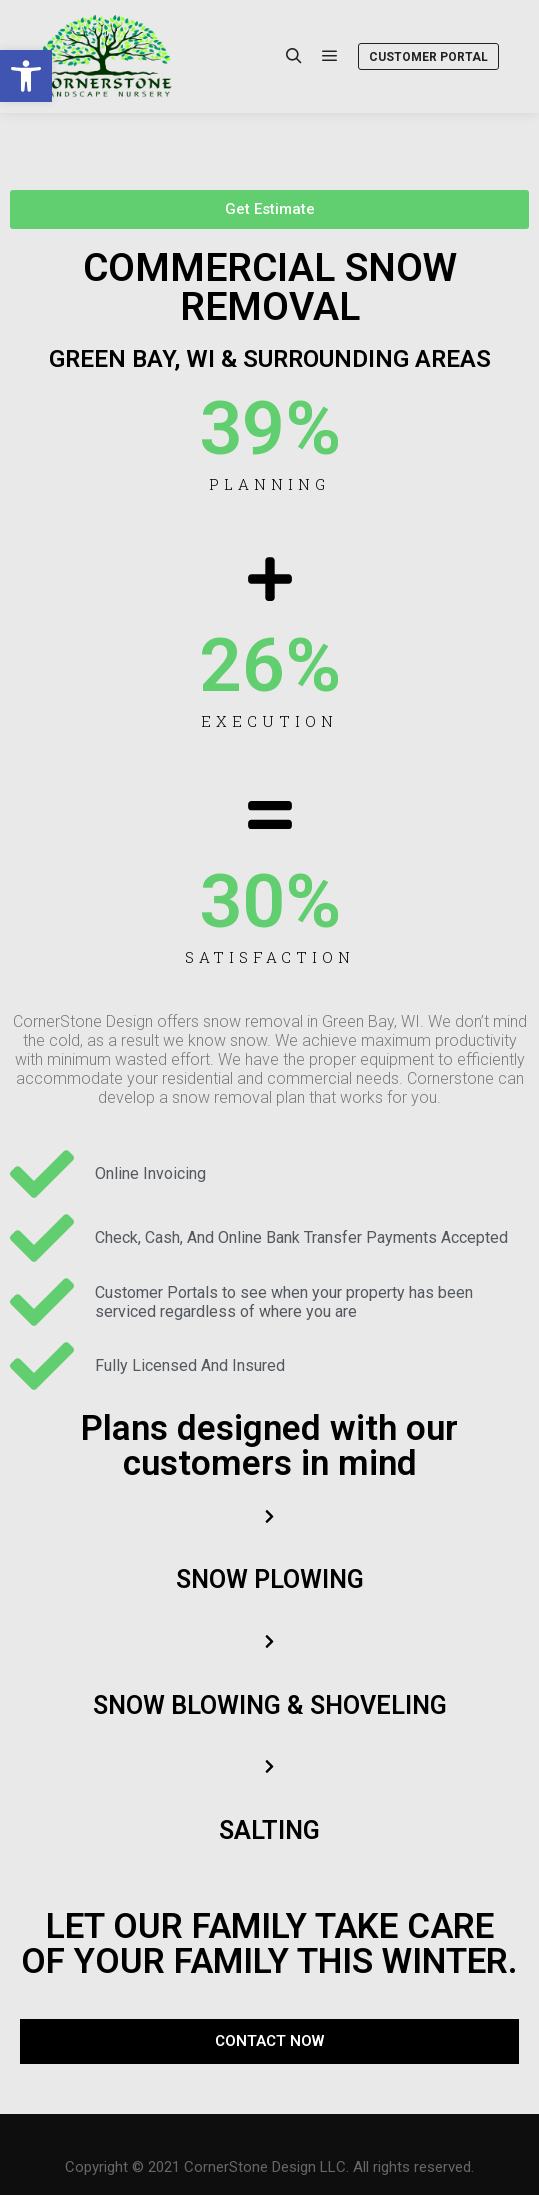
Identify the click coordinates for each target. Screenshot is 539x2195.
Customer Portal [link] (428, 57)
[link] (26, 76)
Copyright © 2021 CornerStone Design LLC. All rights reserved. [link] (269, 2167)
